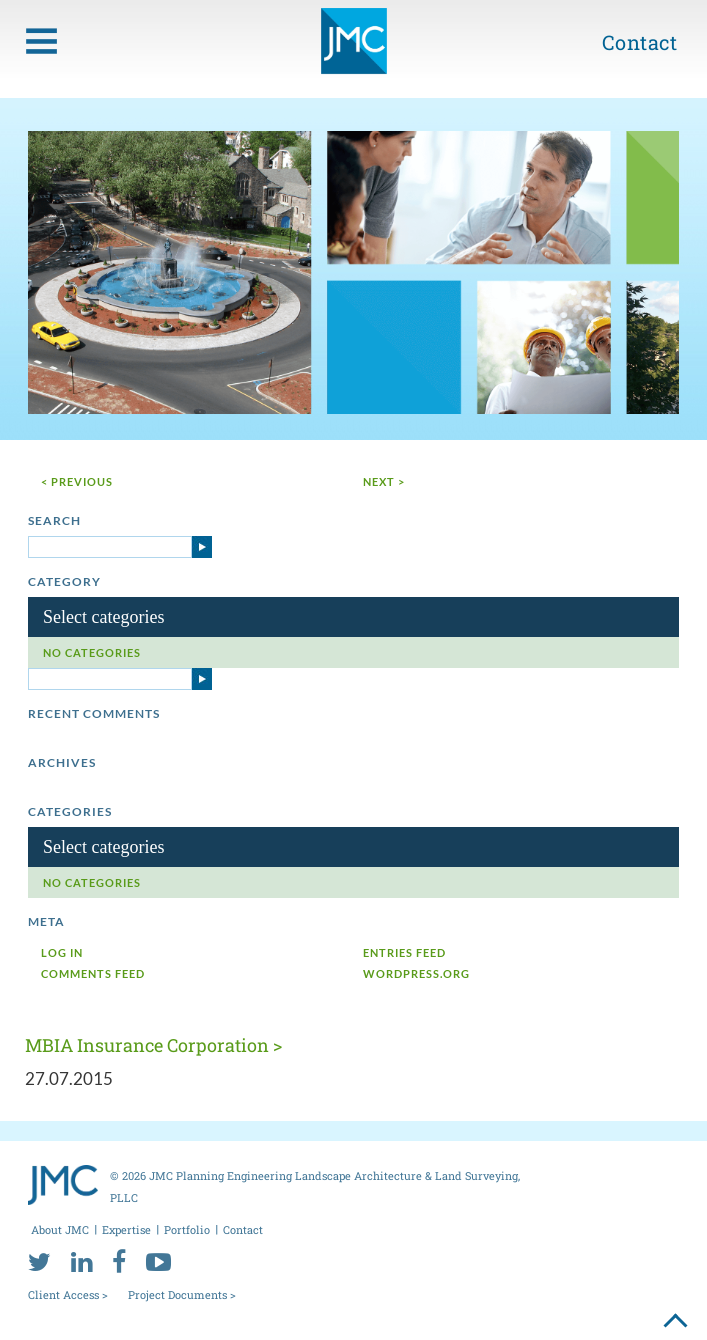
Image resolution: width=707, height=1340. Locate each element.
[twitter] (39, 1261)
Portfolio (187, 1229)
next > (384, 481)
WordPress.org (416, 973)
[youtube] (158, 1261)
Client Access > (68, 1294)
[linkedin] (81, 1261)
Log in (62, 952)
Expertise (126, 1229)
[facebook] (119, 1261)
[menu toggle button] (41, 41)
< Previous (77, 481)
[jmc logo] (354, 41)
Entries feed (404, 952)
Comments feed (93, 973)
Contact (640, 42)
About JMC (60, 1229)
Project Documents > (182, 1294)
